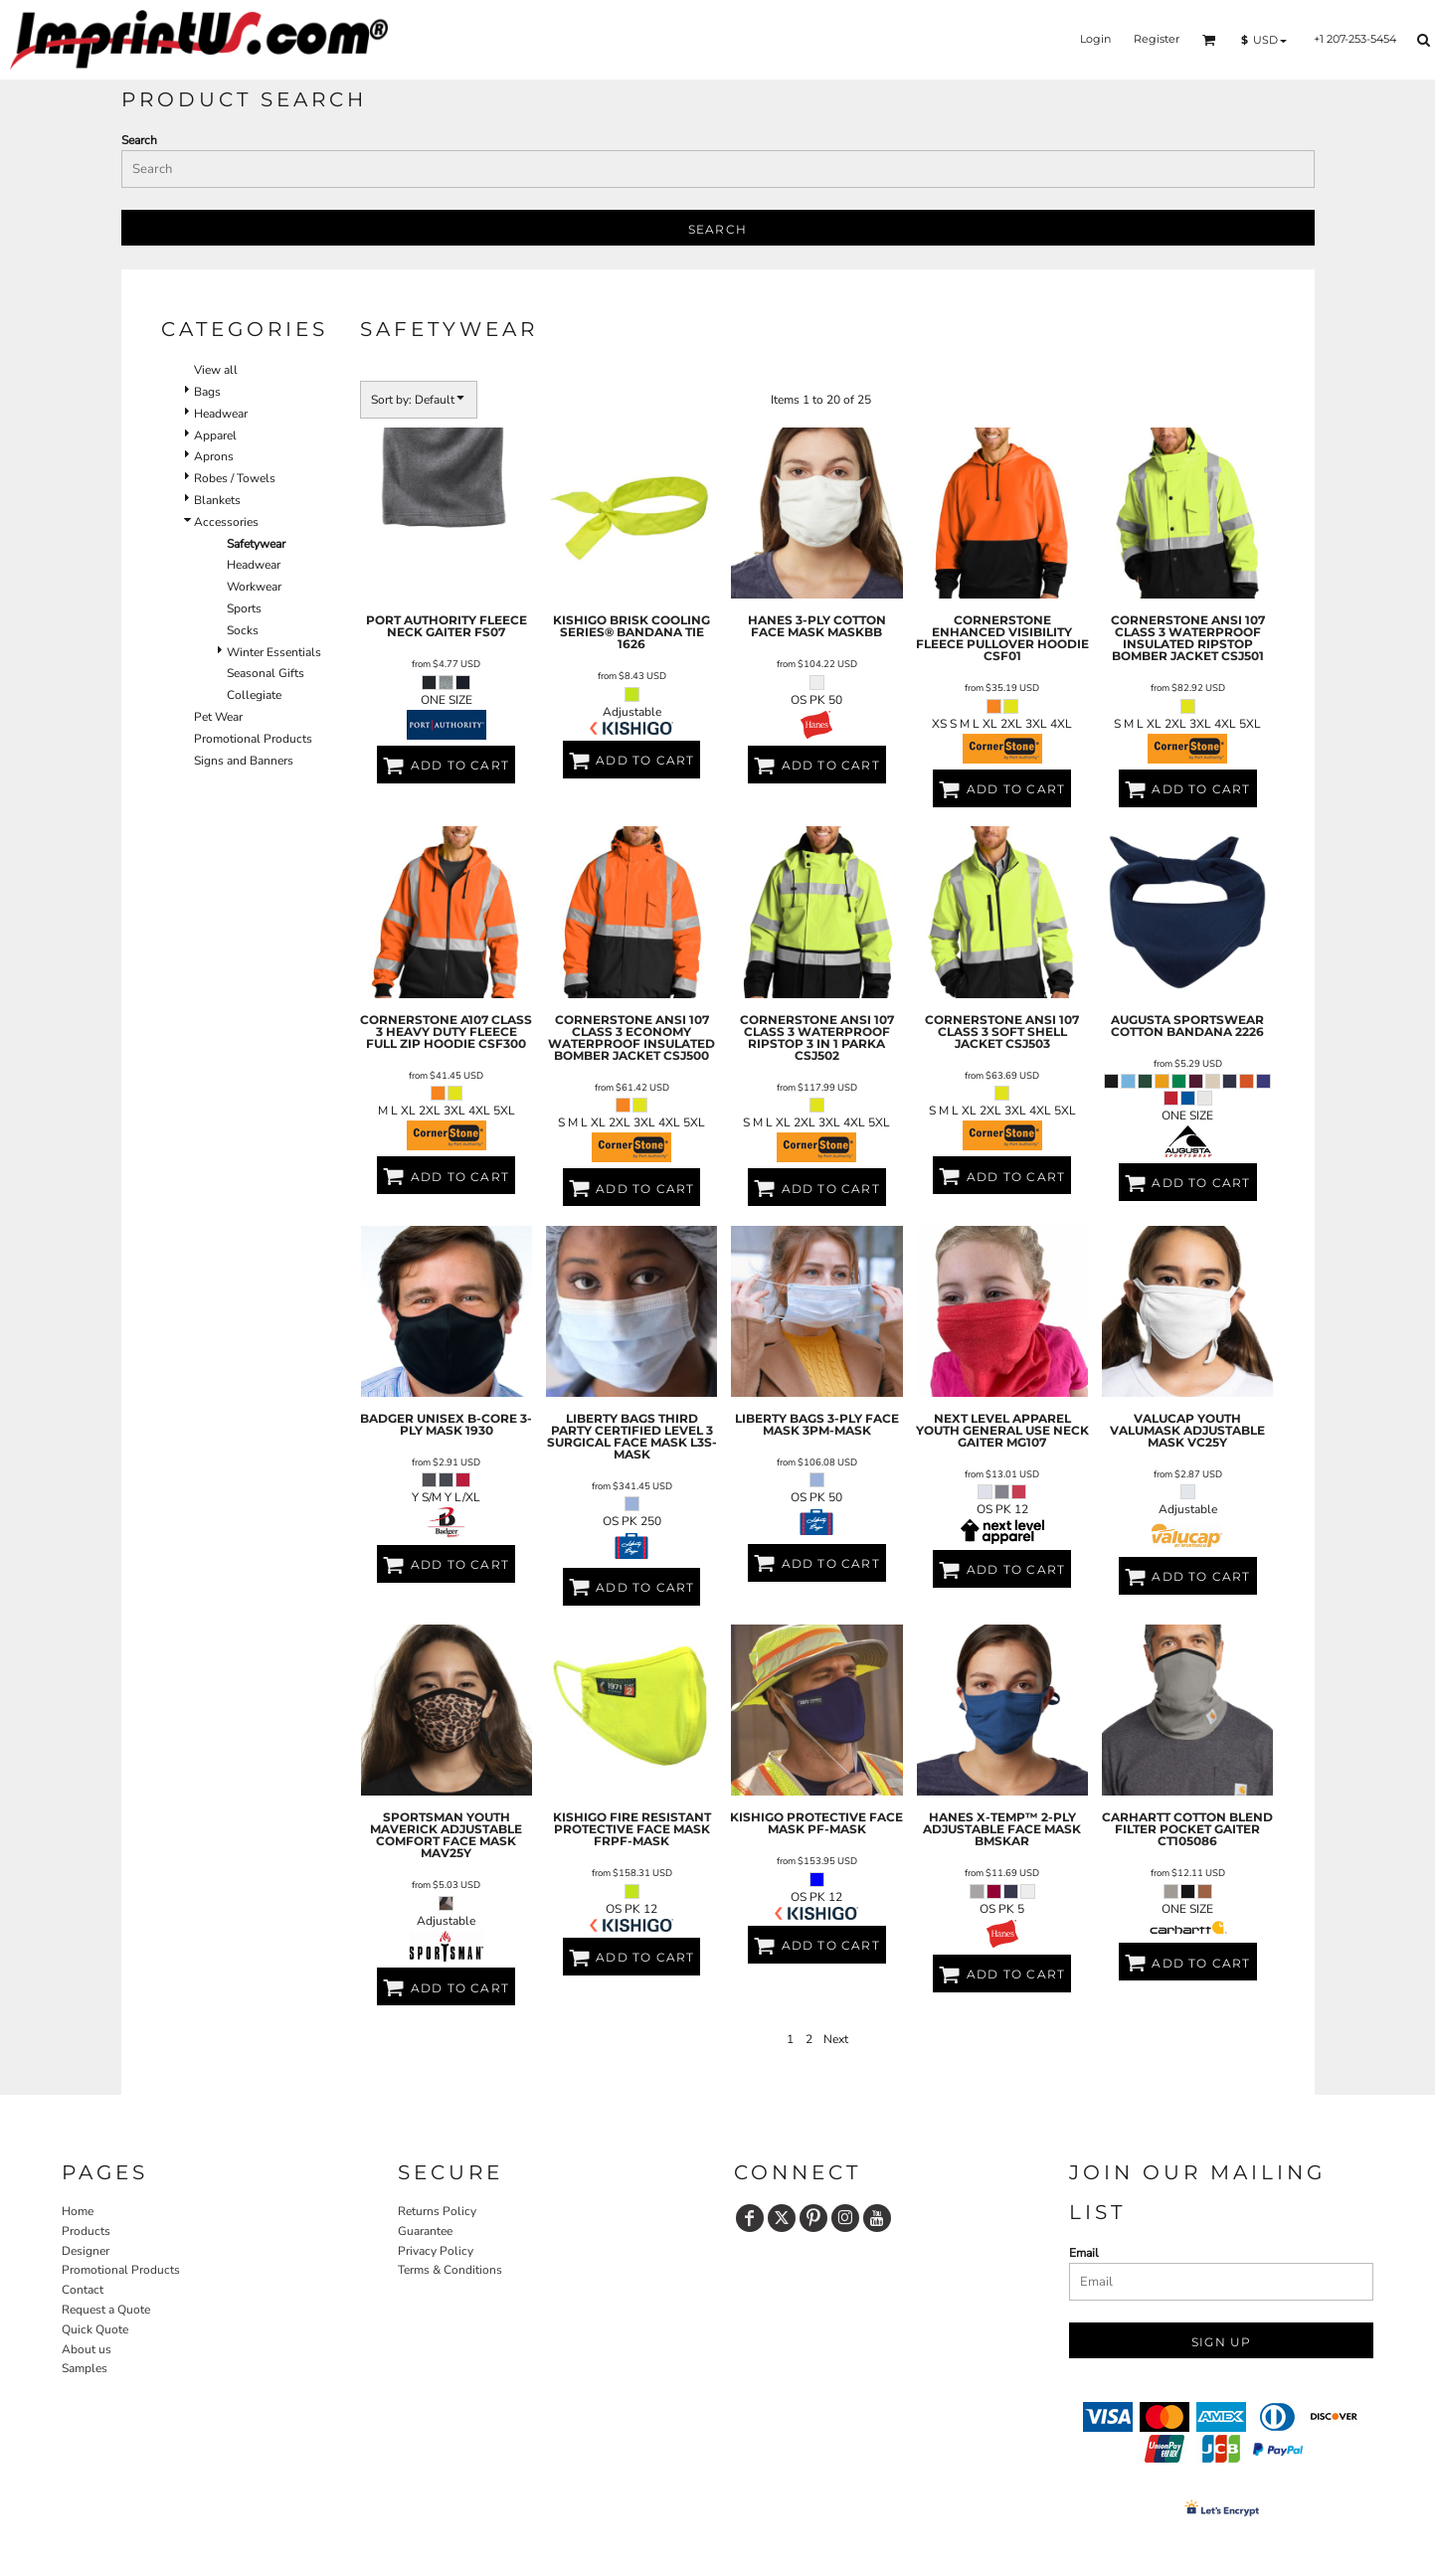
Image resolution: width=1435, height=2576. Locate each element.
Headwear (221, 414)
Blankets (217, 500)
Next (835, 2039)
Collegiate (254, 695)
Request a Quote (106, 2310)
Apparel (215, 435)
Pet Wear (218, 717)
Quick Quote (95, 2329)
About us (86, 2349)
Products (86, 2231)
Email (1084, 2253)
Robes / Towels (234, 478)
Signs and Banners (243, 761)
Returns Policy (437, 2211)
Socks (243, 630)
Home (77, 2211)
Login (1095, 39)
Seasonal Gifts (265, 673)
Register (1156, 39)
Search (139, 140)
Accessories (226, 522)
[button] (1209, 40)
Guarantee (425, 2231)
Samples (84, 2368)
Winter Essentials (274, 652)
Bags (207, 392)
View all (216, 370)
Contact (82, 2290)
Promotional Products (253, 739)
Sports (244, 608)
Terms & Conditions (450, 2270)
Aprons (214, 456)
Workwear (254, 587)
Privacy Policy (435, 2251)
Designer (85, 2251)
